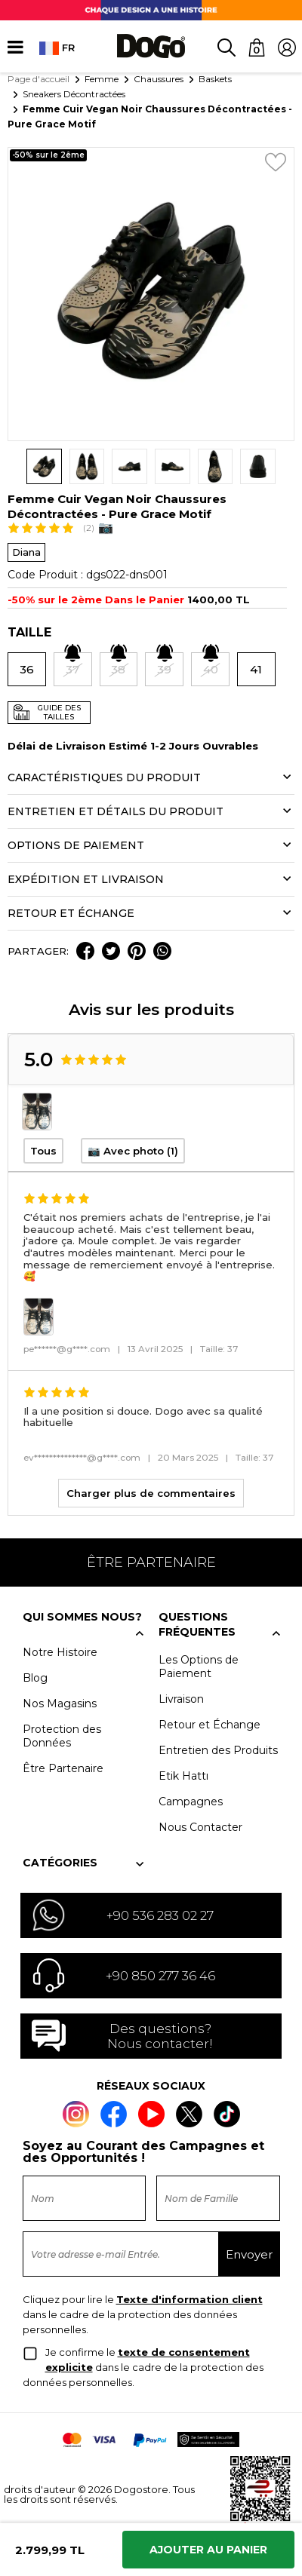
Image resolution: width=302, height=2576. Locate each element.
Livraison (181, 1699)
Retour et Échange (209, 1724)
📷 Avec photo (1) (133, 1151)
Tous (43, 1151)
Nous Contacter (200, 1827)
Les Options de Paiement (199, 1666)
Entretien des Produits (218, 1750)
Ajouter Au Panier (208, 2549)
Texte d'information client (189, 2299)
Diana (26, 552)
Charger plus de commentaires (151, 1493)
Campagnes (191, 1801)
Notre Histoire (60, 1652)
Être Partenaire (63, 1768)
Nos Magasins (60, 1703)
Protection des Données (62, 1736)
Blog (35, 1678)
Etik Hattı (183, 1776)
